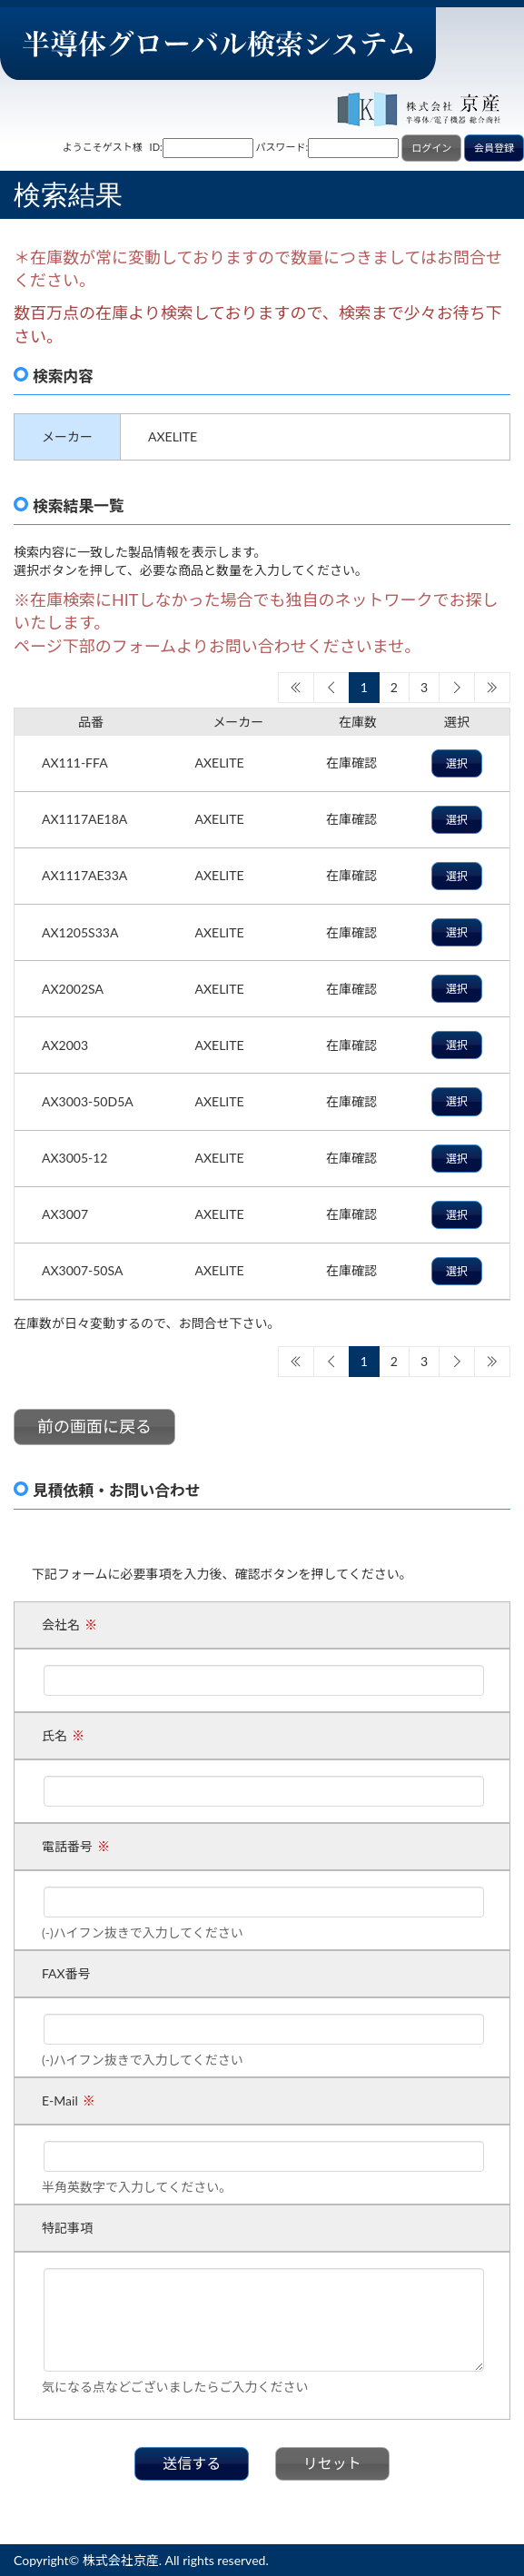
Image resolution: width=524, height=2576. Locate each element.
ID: (156, 147)
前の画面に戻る (94, 1426)
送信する (192, 2463)
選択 (457, 763)
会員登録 (494, 148)
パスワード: (282, 147)
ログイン (431, 148)
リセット (332, 2463)
